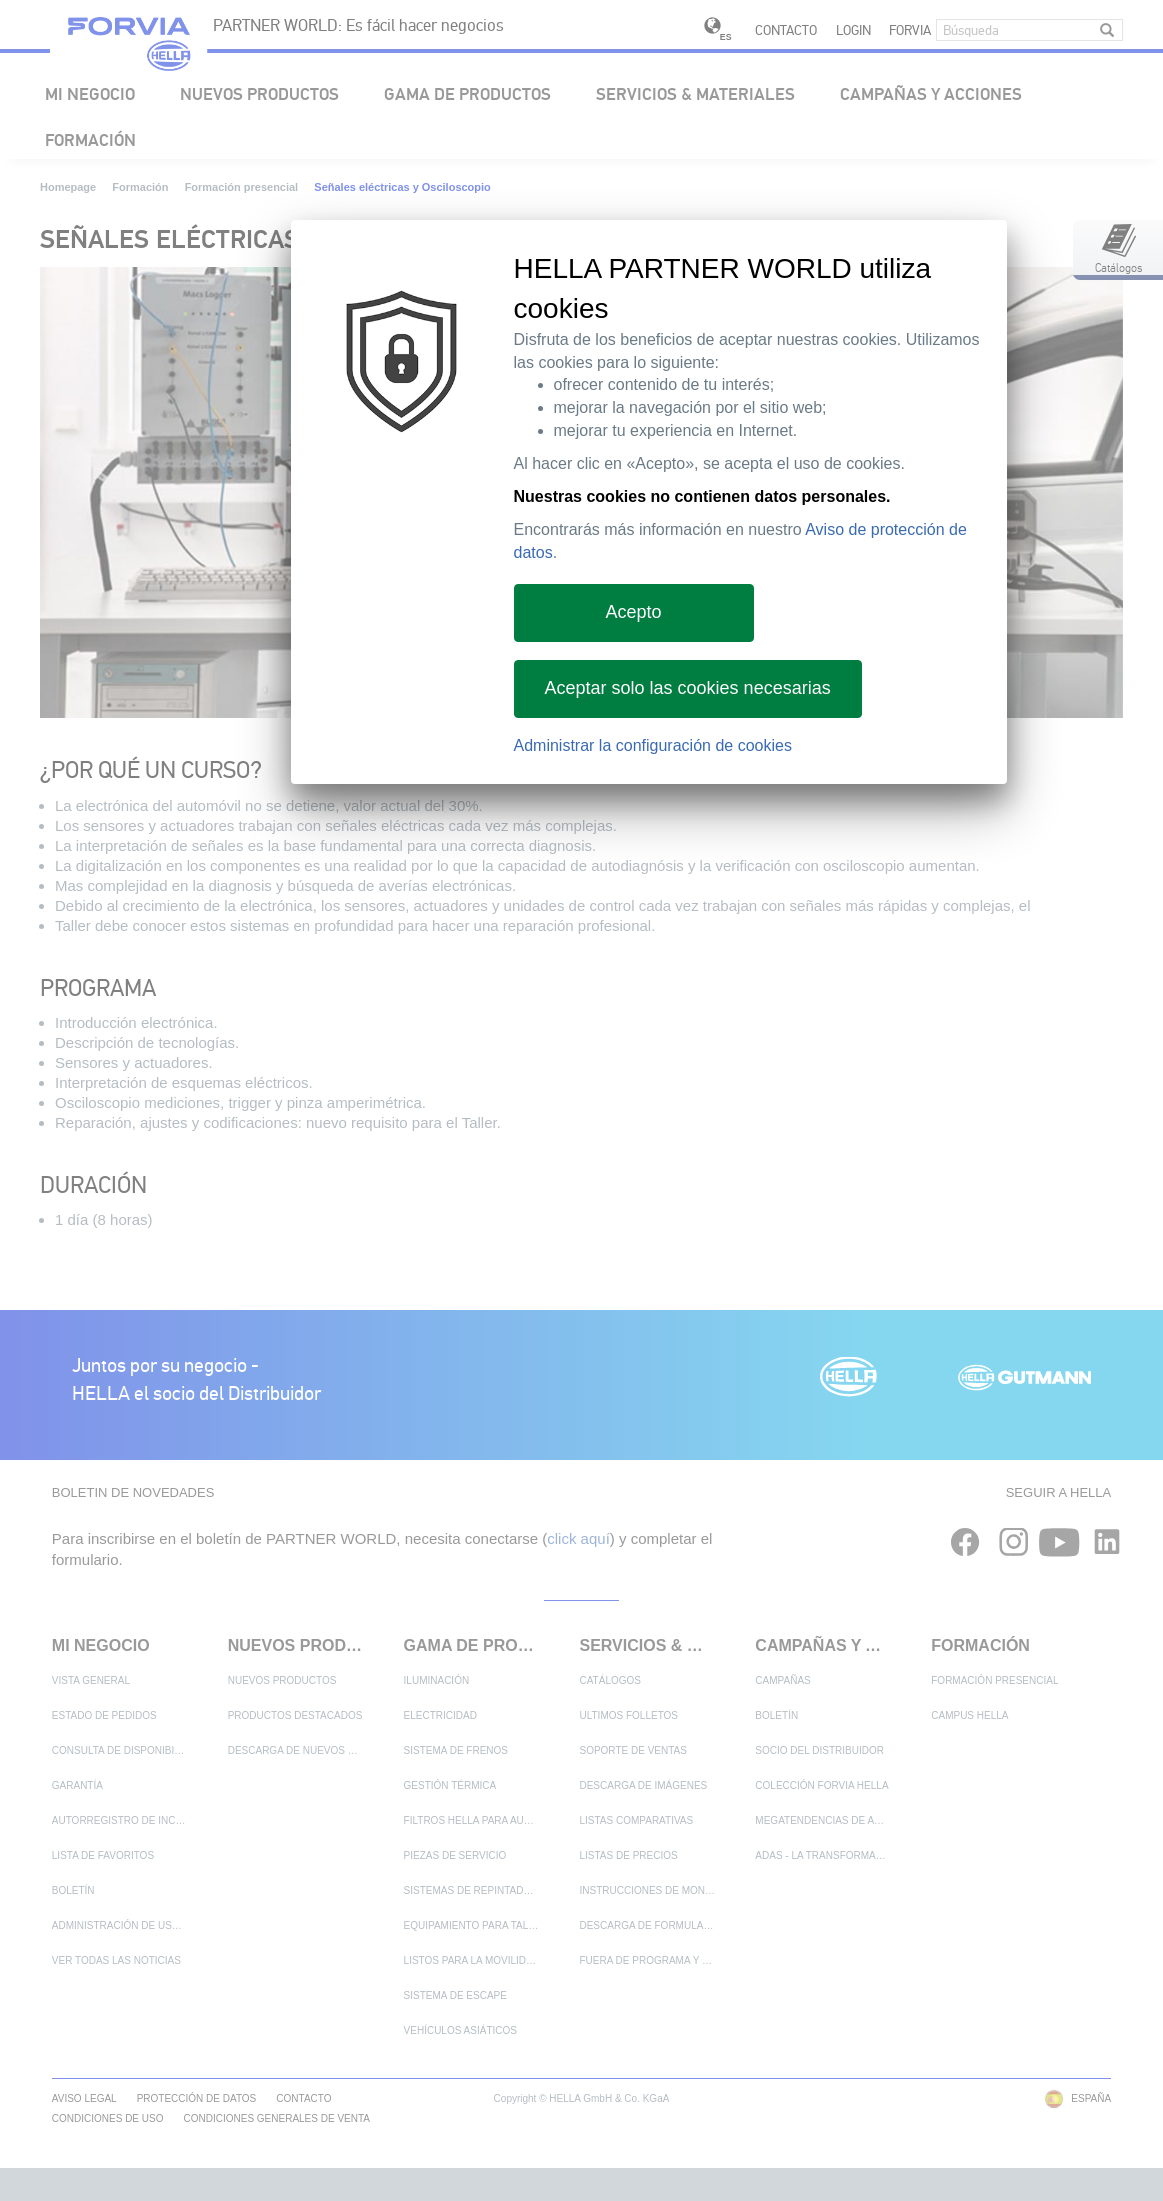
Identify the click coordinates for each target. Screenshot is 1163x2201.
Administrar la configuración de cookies (653, 745)
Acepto (633, 612)
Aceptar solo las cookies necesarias (688, 688)
